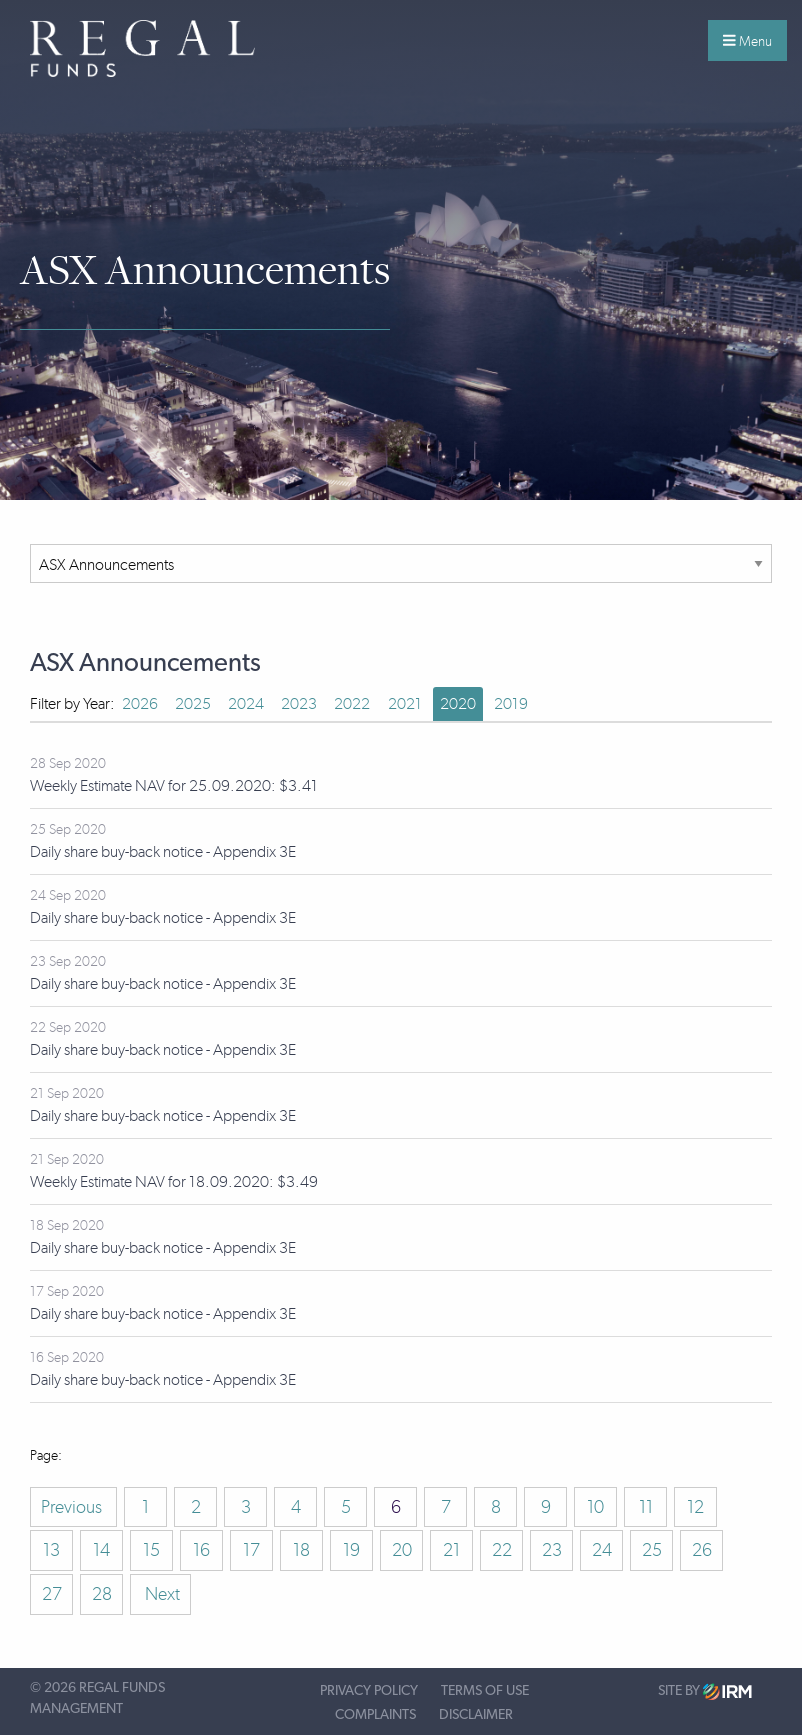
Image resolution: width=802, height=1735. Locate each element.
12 (695, 1507)
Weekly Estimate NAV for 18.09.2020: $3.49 (174, 1181)
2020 (458, 703)
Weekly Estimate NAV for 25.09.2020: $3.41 (174, 785)
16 (201, 1550)
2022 (352, 703)
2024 (246, 703)
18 (301, 1550)
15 (151, 1550)
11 (646, 1507)
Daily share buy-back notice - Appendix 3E (163, 851)
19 (351, 1550)
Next (160, 1594)
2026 (140, 703)
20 (402, 1550)
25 (652, 1550)
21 (451, 1550)
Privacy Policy (369, 1691)
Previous (73, 1507)
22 (502, 1550)
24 (602, 1550)
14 (101, 1550)
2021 (405, 703)
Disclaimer (476, 1715)
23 (552, 1550)
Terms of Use (485, 1691)
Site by (705, 1691)
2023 (299, 703)
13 (51, 1550)
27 (52, 1594)
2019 (511, 703)
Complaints (375, 1715)
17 (251, 1550)
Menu (747, 41)
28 (102, 1594)
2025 (193, 703)
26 (702, 1550)
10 (595, 1507)
